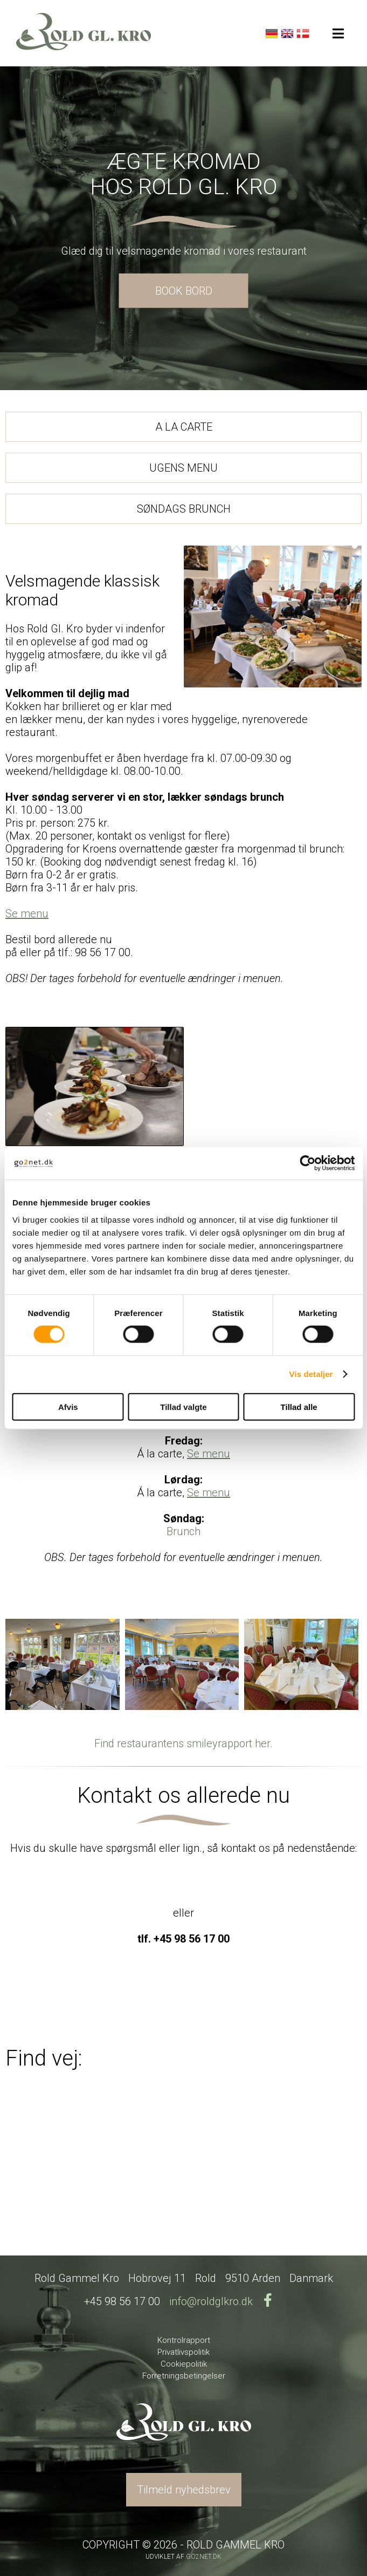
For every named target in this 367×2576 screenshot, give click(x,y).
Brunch (183, 1531)
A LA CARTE (183, 426)
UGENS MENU (183, 467)
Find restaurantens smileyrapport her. (183, 1743)
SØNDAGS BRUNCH (184, 508)
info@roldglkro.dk (211, 2301)
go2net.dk (203, 2556)
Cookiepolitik (184, 2364)
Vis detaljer (311, 1374)
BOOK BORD (183, 290)
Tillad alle (299, 1406)
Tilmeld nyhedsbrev (184, 2489)
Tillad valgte (183, 1406)
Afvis (68, 1406)
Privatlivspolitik (183, 2352)
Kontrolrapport (183, 2340)
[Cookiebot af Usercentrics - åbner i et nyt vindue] (307, 1163)
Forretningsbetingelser (183, 2376)
